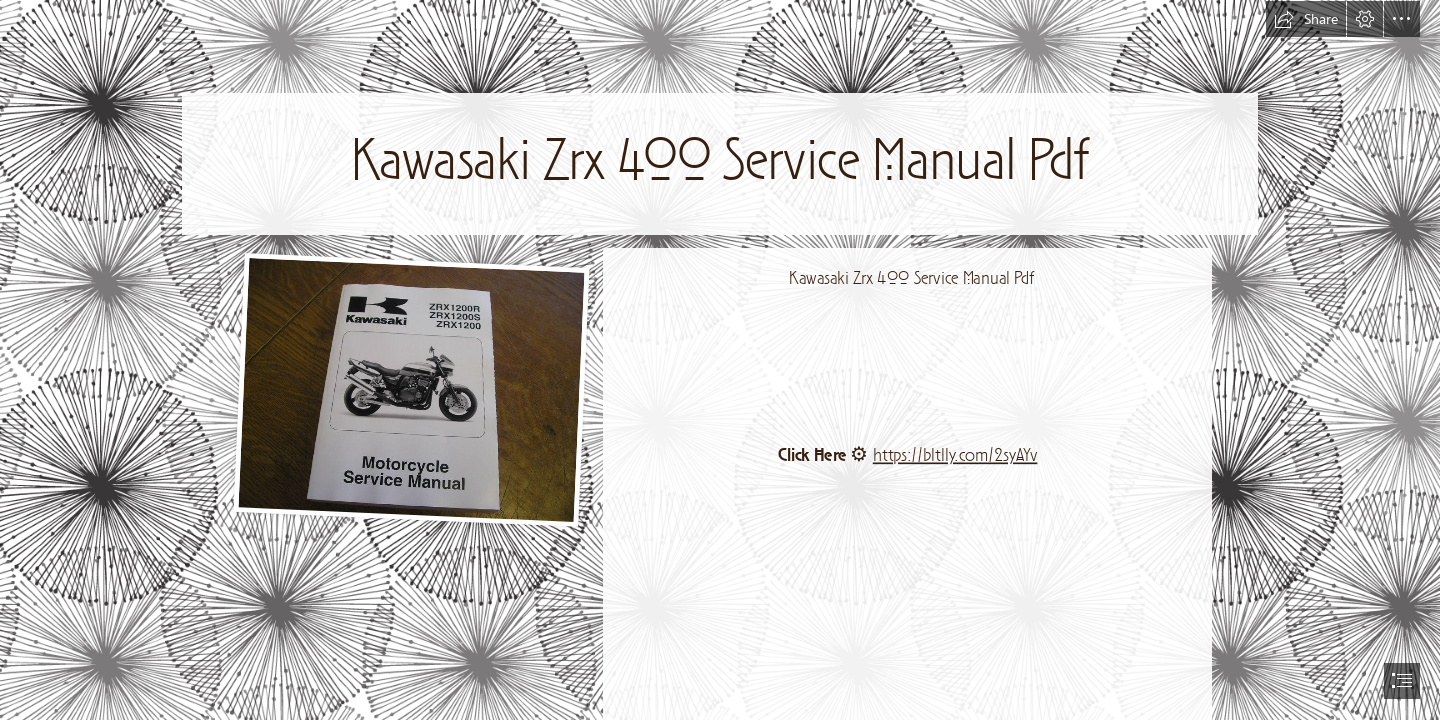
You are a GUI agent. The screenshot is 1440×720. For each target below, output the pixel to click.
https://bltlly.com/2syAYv (955, 455)
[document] (720, 360)
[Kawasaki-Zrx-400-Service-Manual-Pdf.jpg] (410, 389)
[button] (1306, 19)
